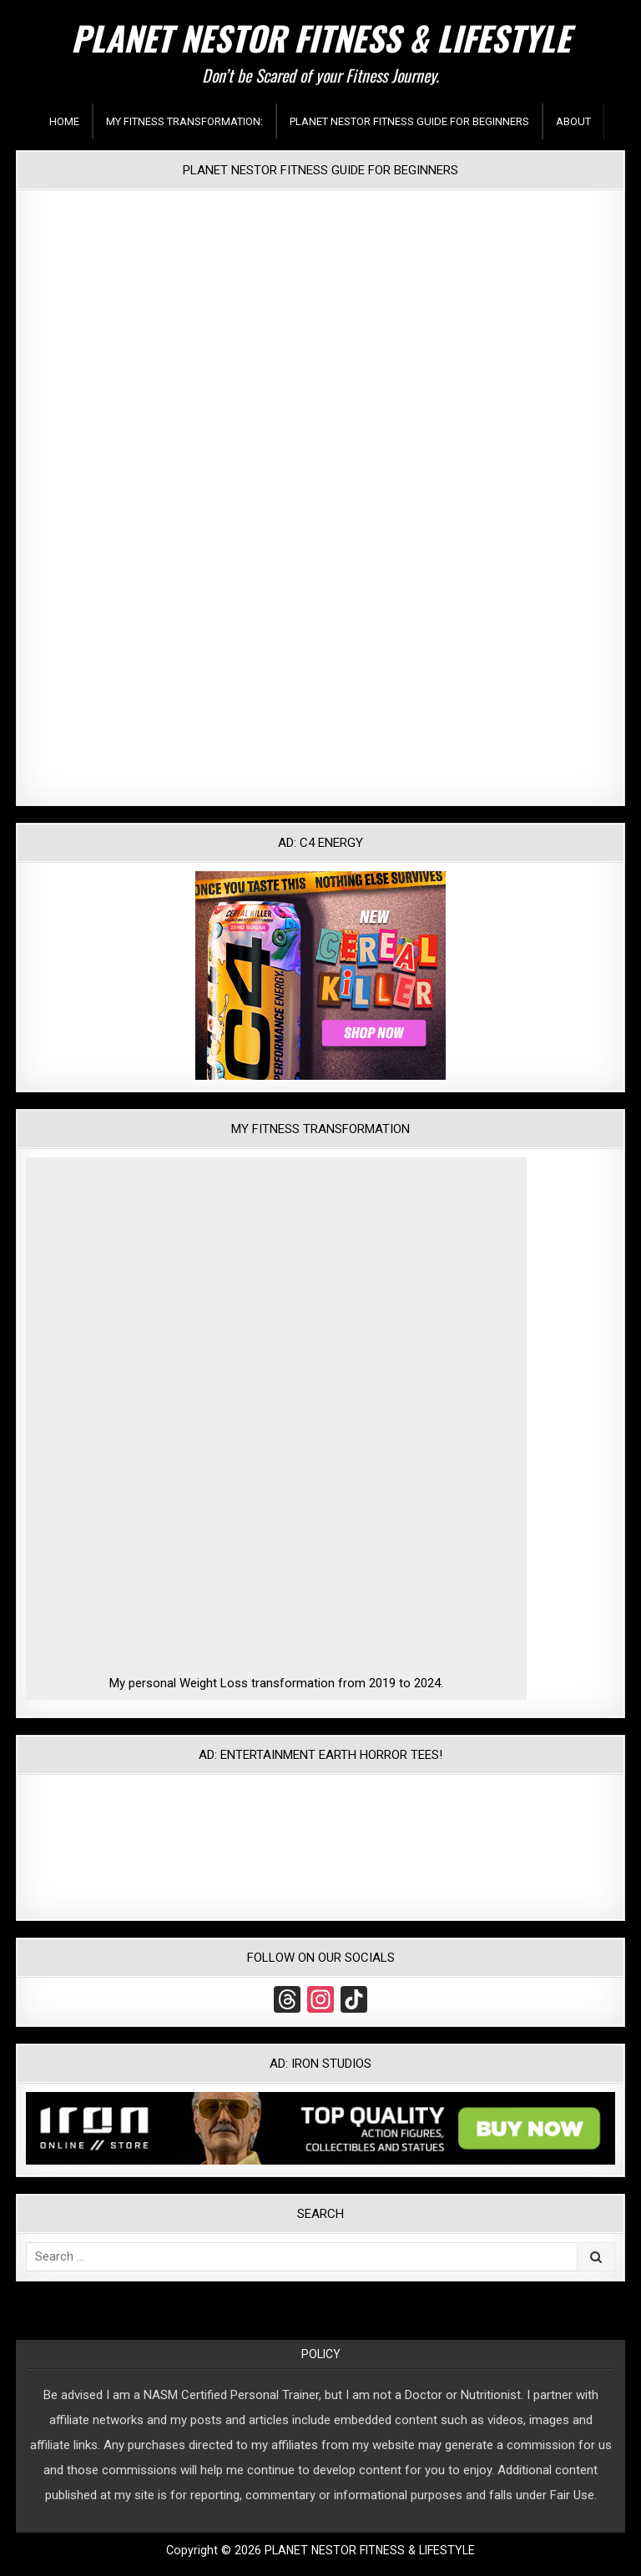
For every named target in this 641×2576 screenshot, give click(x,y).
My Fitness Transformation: (184, 121)
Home (64, 121)
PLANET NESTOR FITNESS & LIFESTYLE (320, 38)
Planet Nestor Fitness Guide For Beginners (409, 121)
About (573, 121)
